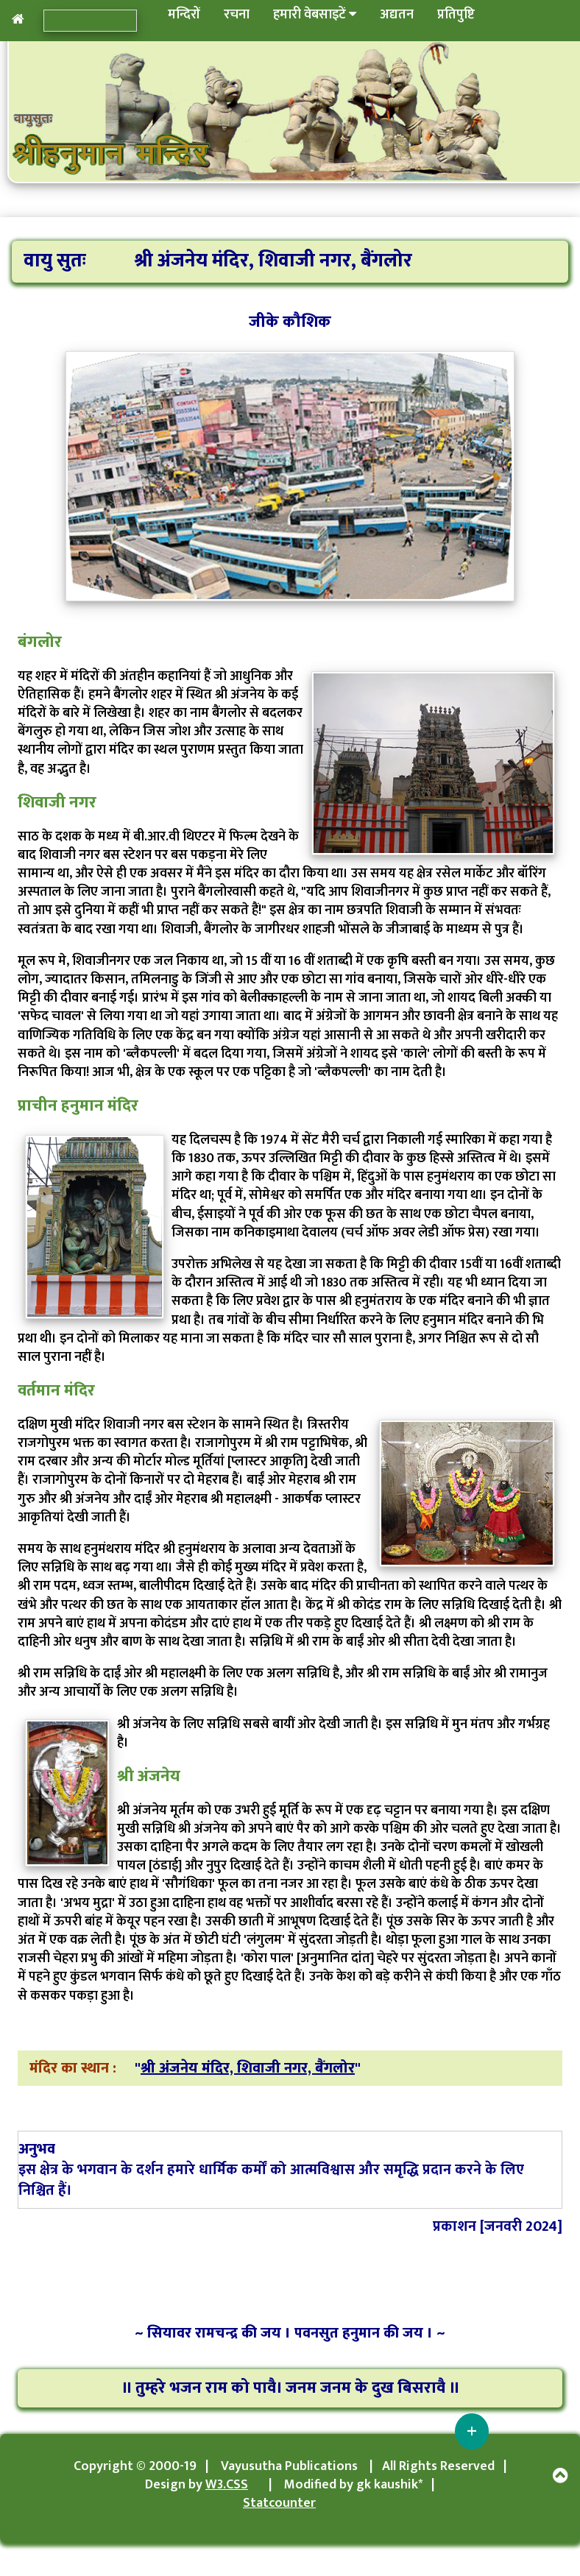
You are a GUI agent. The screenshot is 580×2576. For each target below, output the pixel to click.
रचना (237, 15)
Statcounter (279, 2503)
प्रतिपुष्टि (456, 15)
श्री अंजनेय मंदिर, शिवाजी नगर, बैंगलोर (248, 2068)
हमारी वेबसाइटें (314, 15)
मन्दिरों (184, 15)
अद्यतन (397, 15)
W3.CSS (226, 2485)
